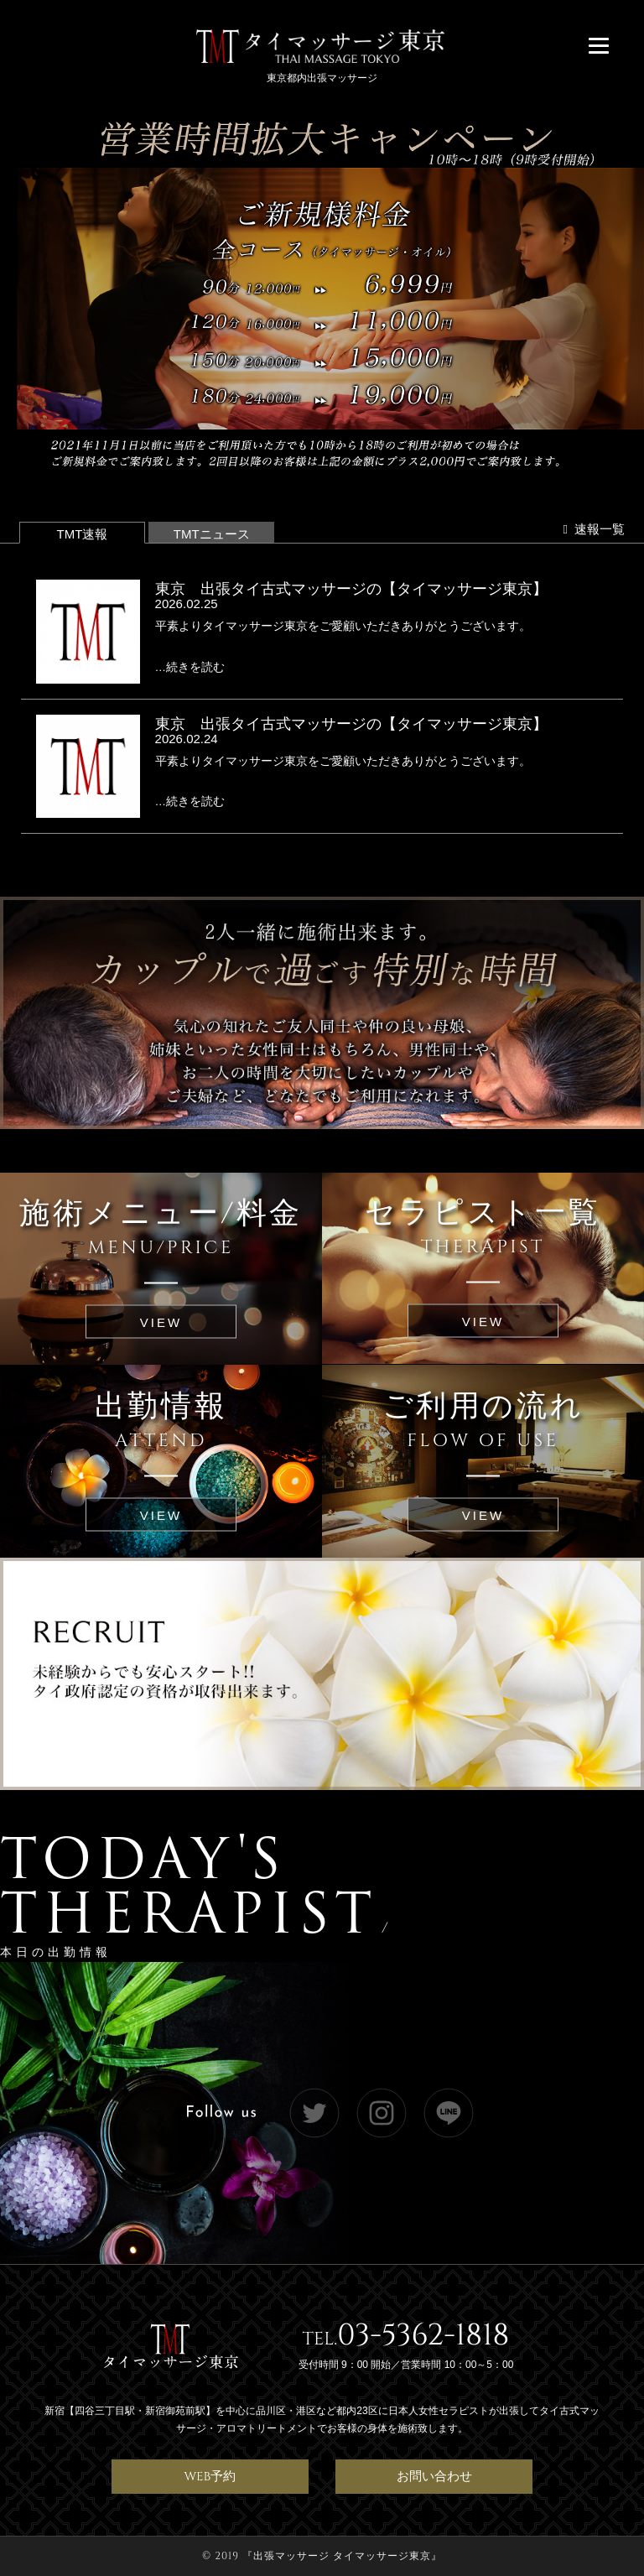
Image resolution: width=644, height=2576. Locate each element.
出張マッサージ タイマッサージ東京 (342, 2556)
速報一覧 (593, 529)
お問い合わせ (434, 2476)
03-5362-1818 (423, 2335)
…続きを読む (190, 667)
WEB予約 (210, 2476)
